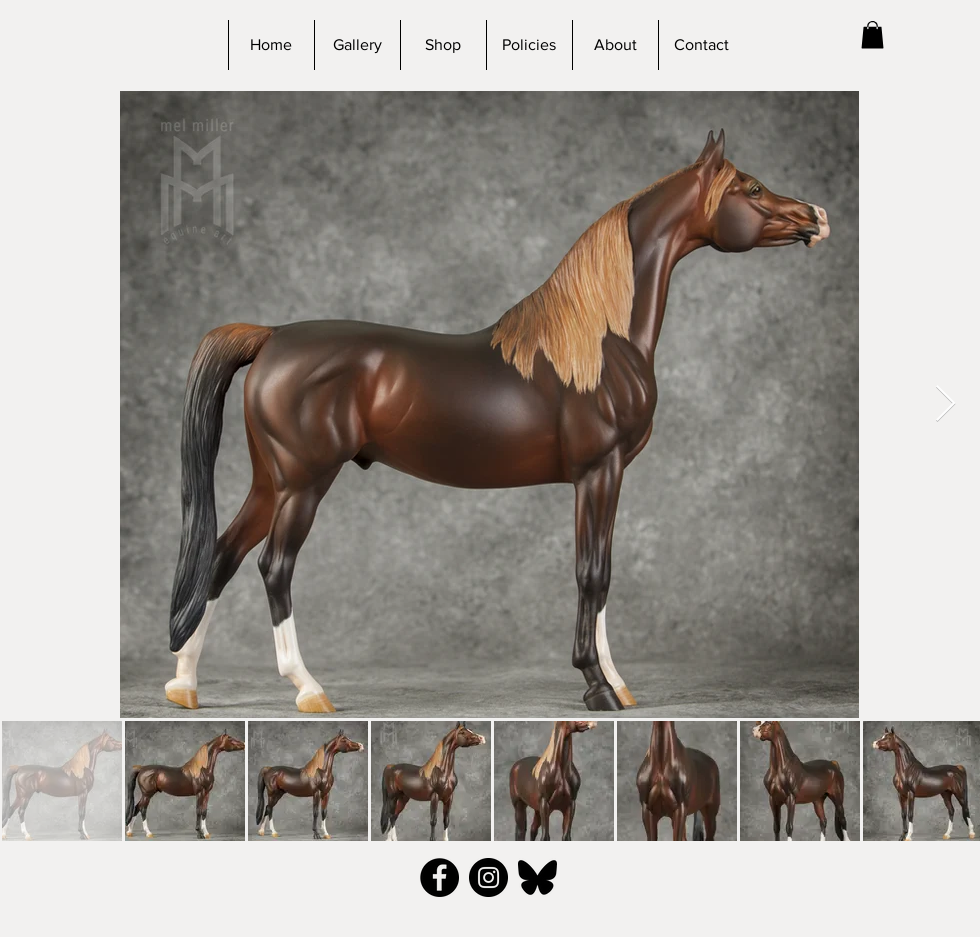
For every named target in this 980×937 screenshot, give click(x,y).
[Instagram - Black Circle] (488, 877)
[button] (872, 34)
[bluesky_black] (537, 877)
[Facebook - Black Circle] (439, 877)
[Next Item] (945, 404)
